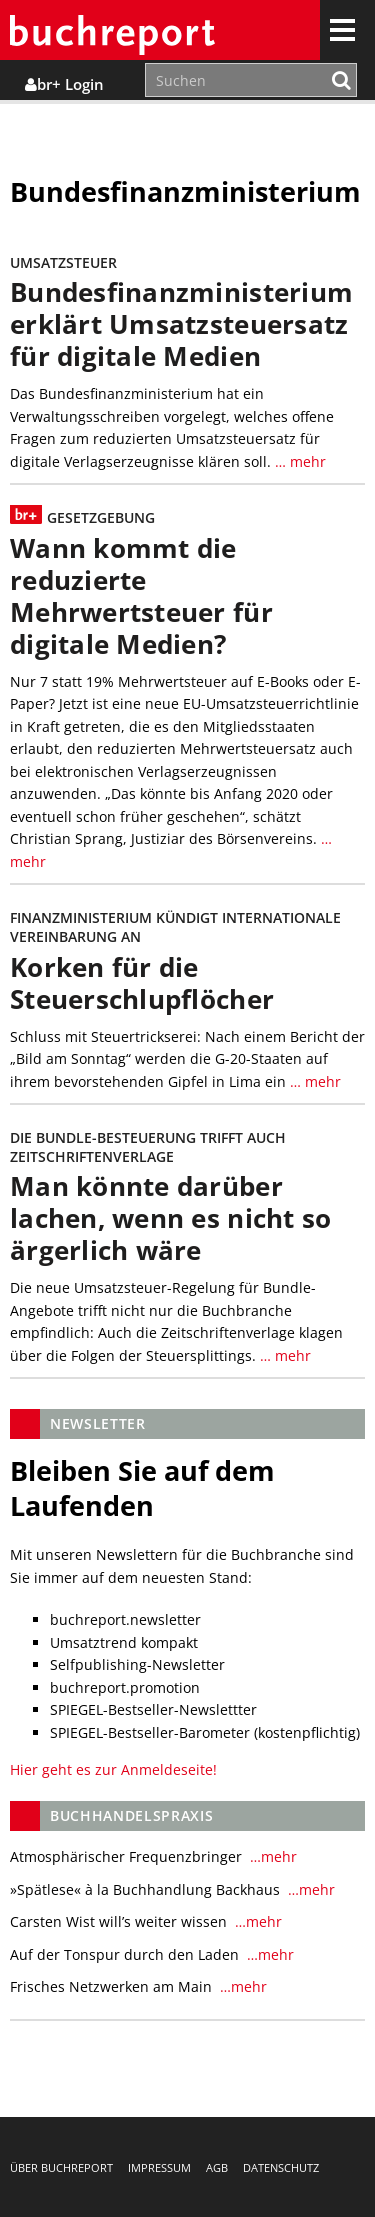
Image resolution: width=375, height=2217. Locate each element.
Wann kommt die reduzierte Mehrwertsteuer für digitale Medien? (141, 596)
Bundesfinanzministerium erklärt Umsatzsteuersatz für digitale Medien (181, 324)
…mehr (271, 1856)
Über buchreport (61, 2167)
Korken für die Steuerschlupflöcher (142, 983)
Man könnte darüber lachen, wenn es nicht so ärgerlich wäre (170, 1218)
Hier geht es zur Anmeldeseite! (113, 1769)
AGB (217, 2167)
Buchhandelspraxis (131, 1815)
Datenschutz (281, 2167)
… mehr (298, 461)
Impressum (159, 2167)
